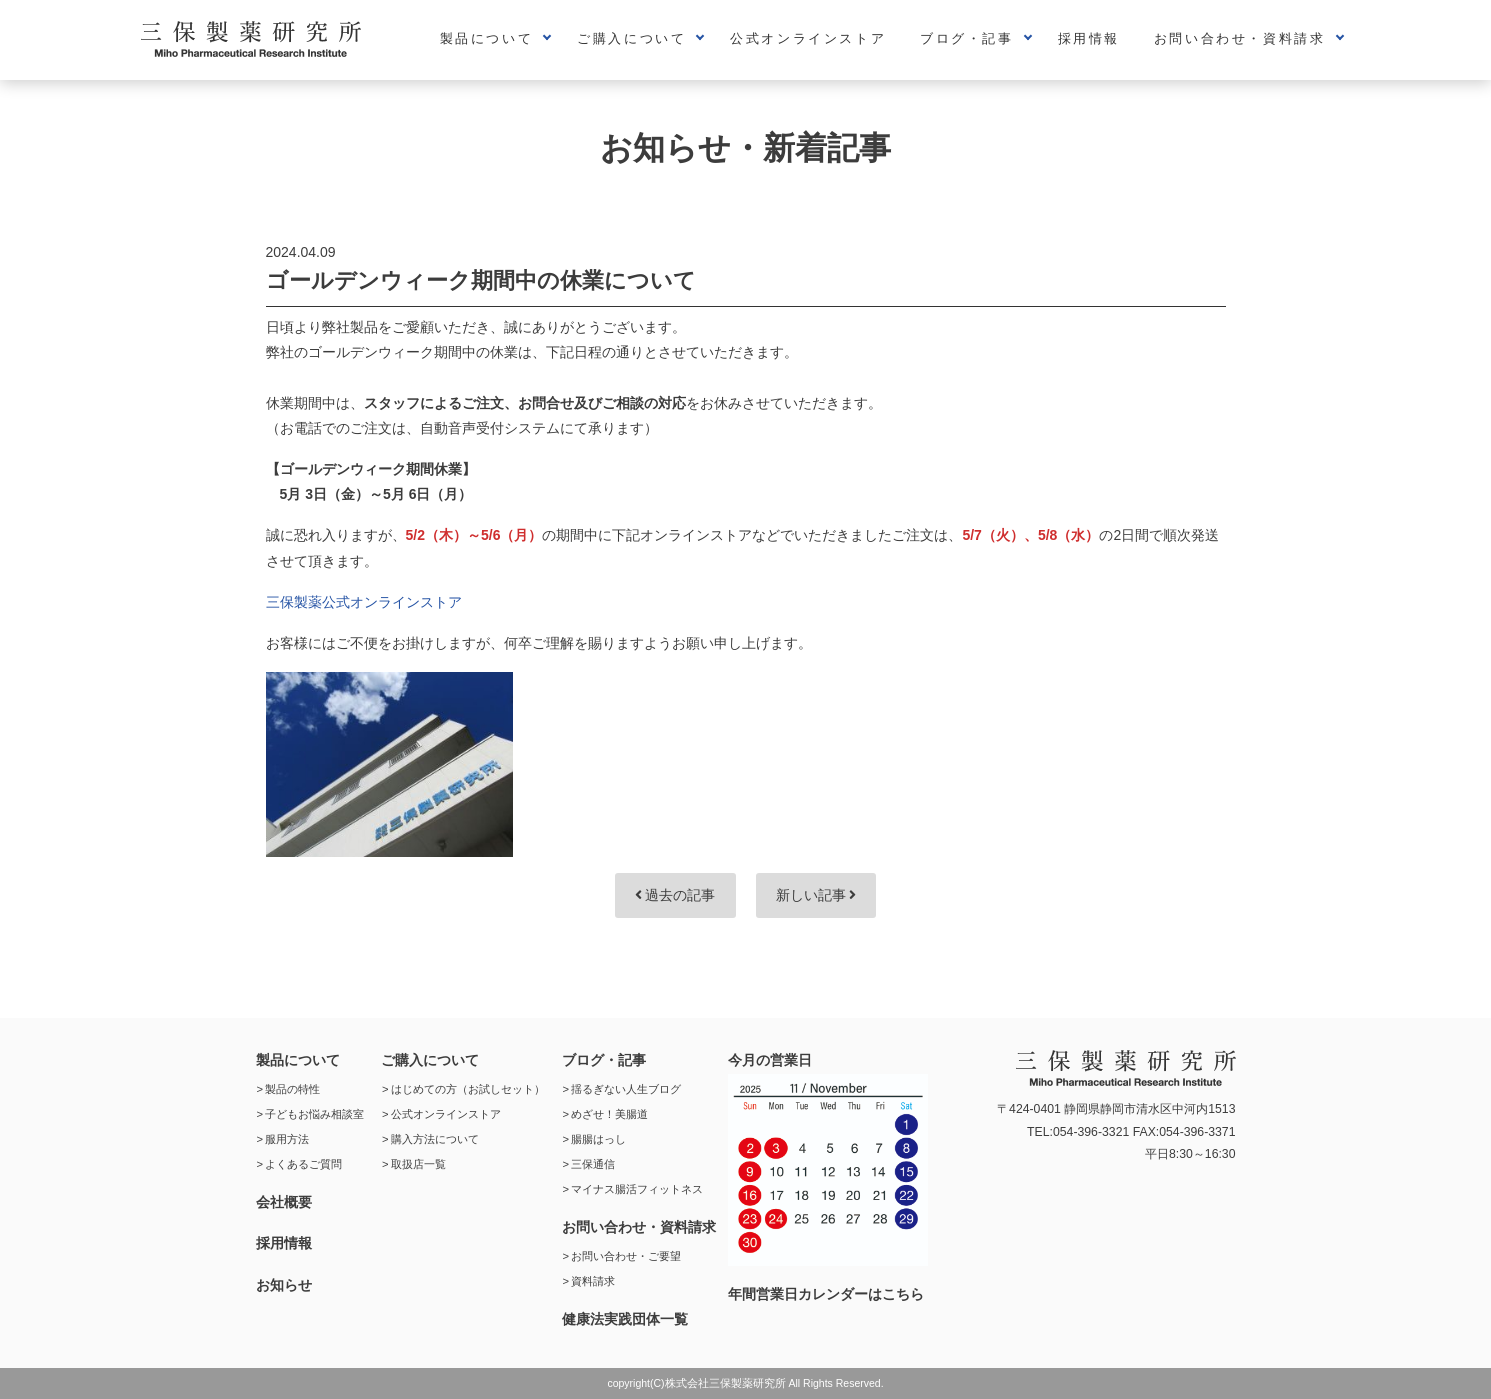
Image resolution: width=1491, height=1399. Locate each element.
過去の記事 (675, 895)
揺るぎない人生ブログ (626, 1089)
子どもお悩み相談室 (314, 1114)
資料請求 (593, 1281)
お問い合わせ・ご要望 (626, 1256)
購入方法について (435, 1139)
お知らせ (284, 1285)
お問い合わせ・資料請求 (1240, 38)
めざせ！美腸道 (609, 1114)
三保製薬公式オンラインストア (364, 602)
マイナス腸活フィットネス (637, 1189)
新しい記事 (816, 895)
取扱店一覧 (418, 1164)
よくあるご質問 (303, 1164)
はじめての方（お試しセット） (468, 1089)
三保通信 (593, 1164)
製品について (487, 38)
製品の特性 (292, 1089)
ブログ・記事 (967, 38)
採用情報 (1089, 38)
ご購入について (631, 38)
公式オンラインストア (808, 38)
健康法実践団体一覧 (625, 1319)
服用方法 (287, 1139)
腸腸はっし (598, 1139)
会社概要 (284, 1202)
